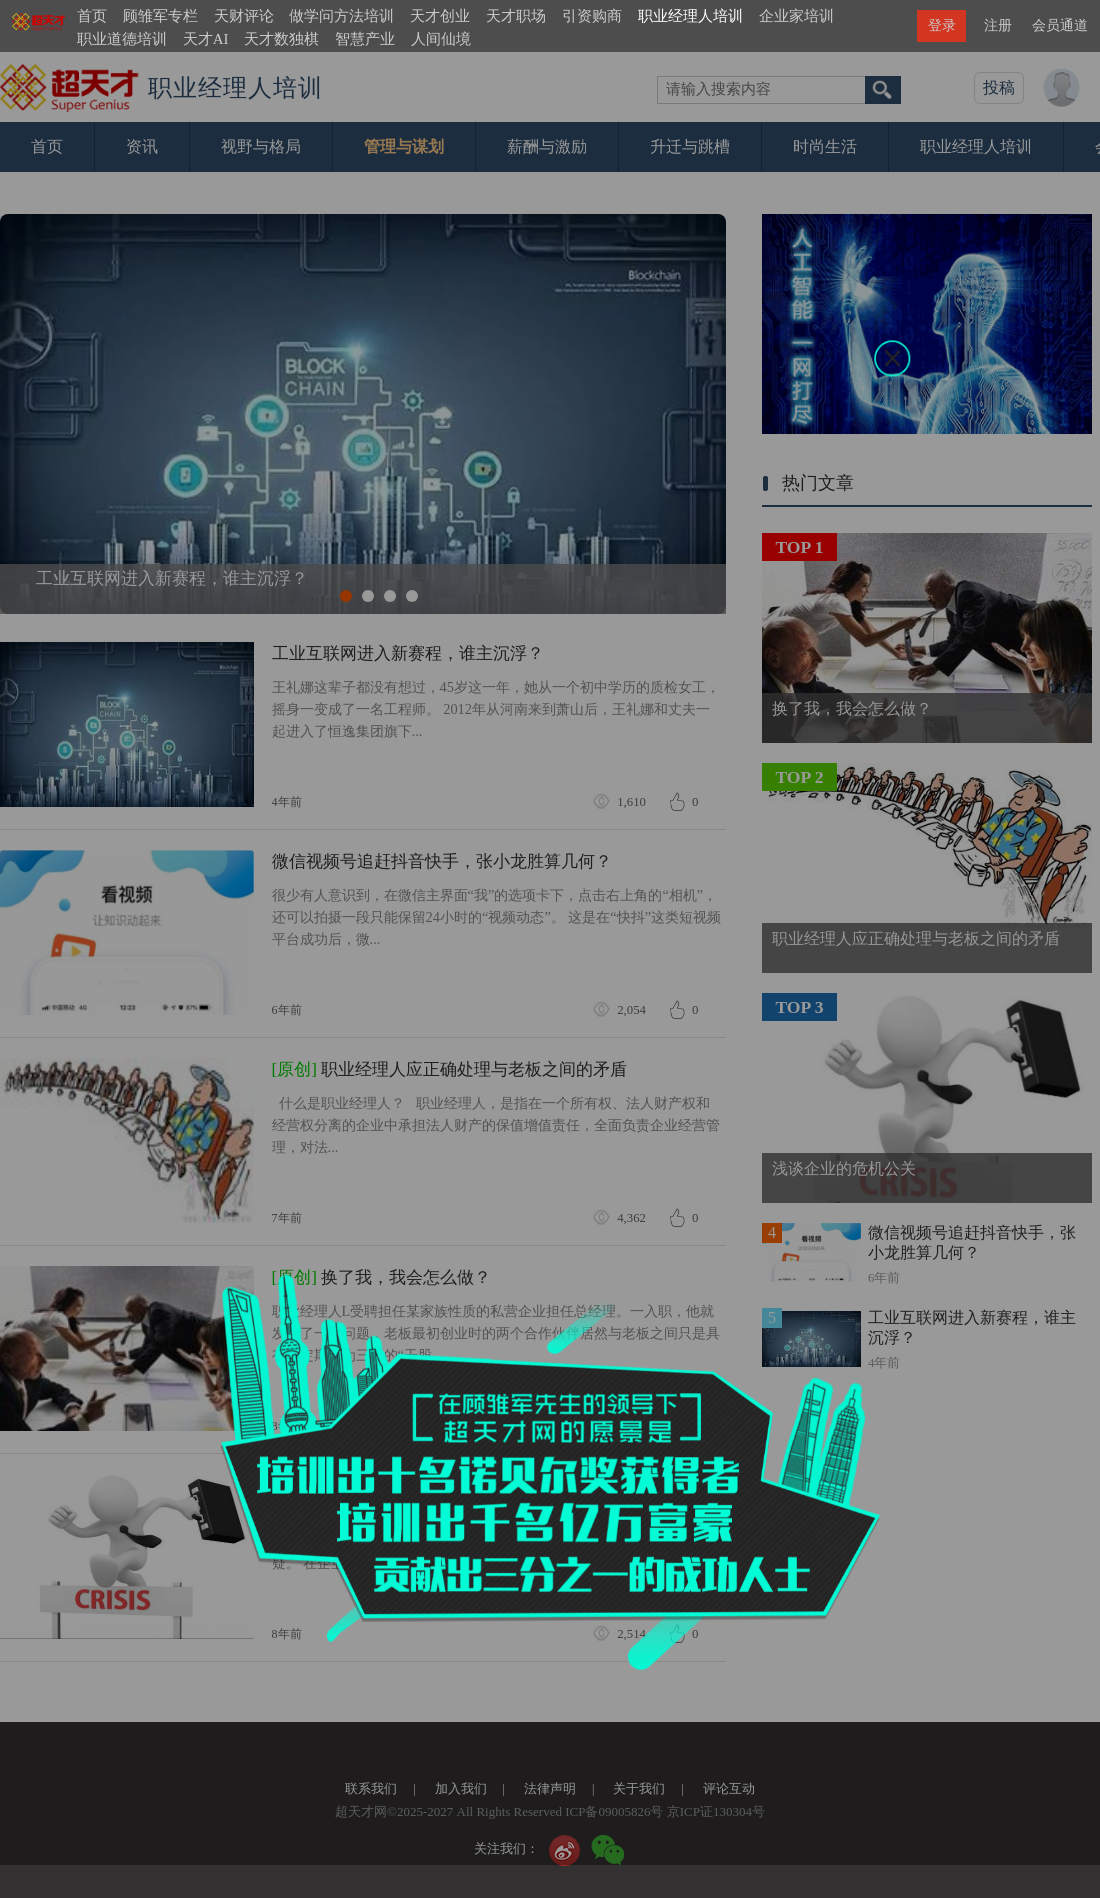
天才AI (206, 39)
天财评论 (244, 16)
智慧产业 (365, 39)
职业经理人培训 (690, 16)
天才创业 (440, 16)
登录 (942, 25)
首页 (92, 16)
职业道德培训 (122, 39)
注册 (998, 25)
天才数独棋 (281, 39)
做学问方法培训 (341, 16)
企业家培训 (796, 16)
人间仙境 (441, 39)
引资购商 (592, 16)
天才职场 (516, 16)
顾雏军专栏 (160, 16)
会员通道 (1060, 25)
